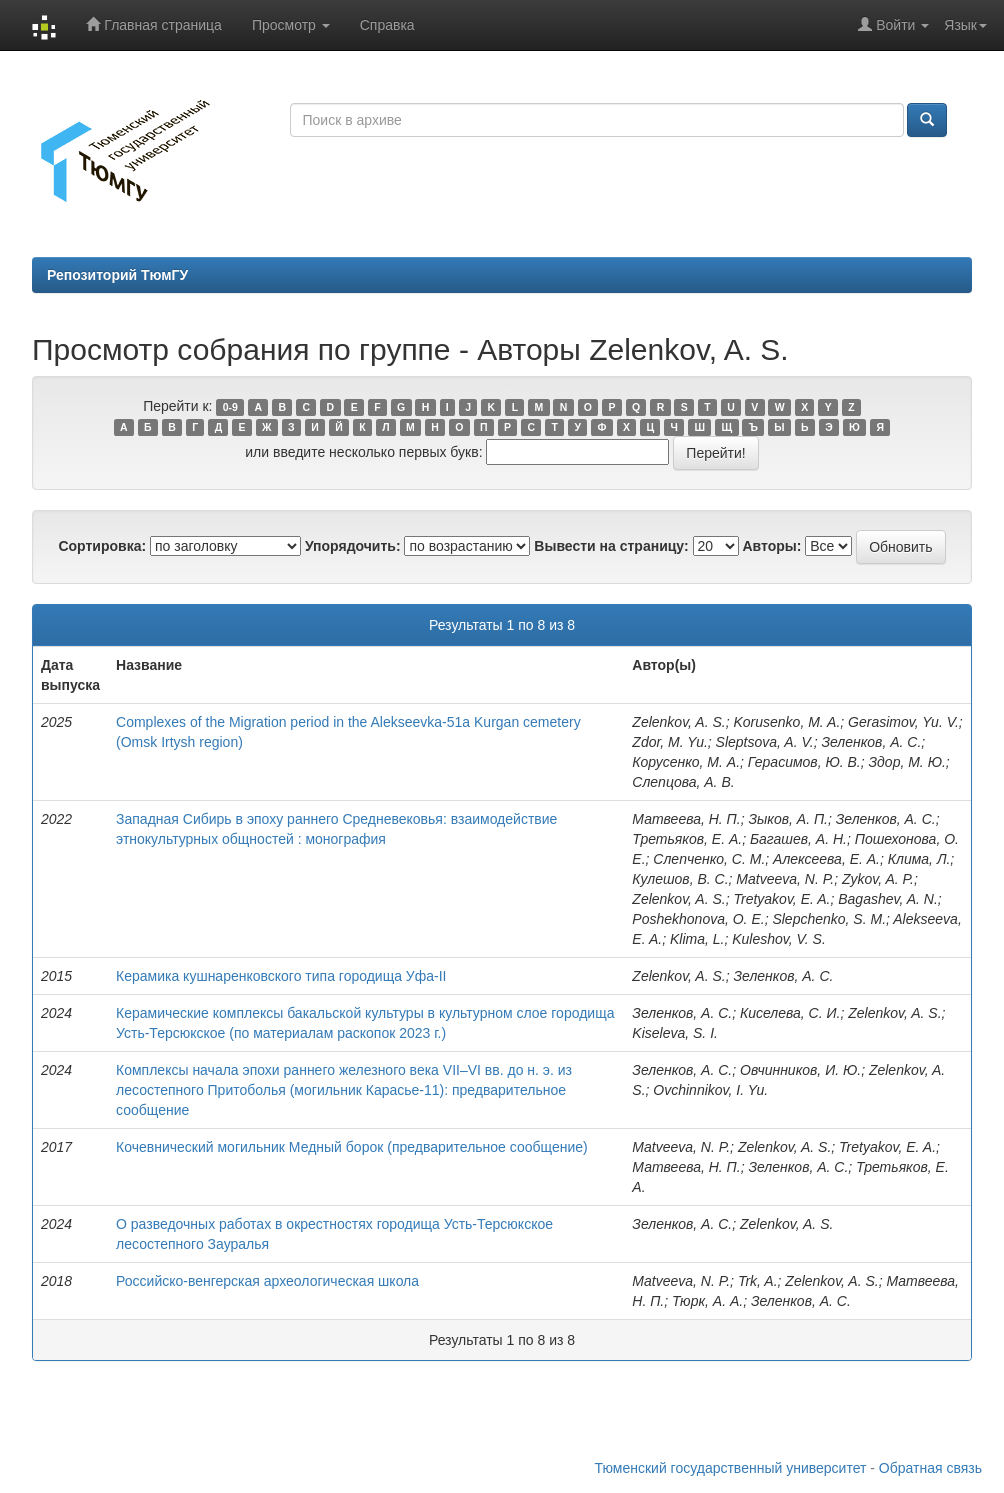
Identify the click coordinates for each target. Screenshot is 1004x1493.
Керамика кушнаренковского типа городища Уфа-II (281, 976)
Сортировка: (102, 546)
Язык (965, 25)
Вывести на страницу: (611, 546)
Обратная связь (930, 1468)
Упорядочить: (353, 546)
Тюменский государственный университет (731, 1468)
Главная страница (153, 24)
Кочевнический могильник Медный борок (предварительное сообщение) (352, 1147)
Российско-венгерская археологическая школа (267, 1281)
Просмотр (291, 25)
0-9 (230, 407)
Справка (387, 25)
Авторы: (771, 546)
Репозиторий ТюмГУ (117, 275)
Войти (893, 24)
